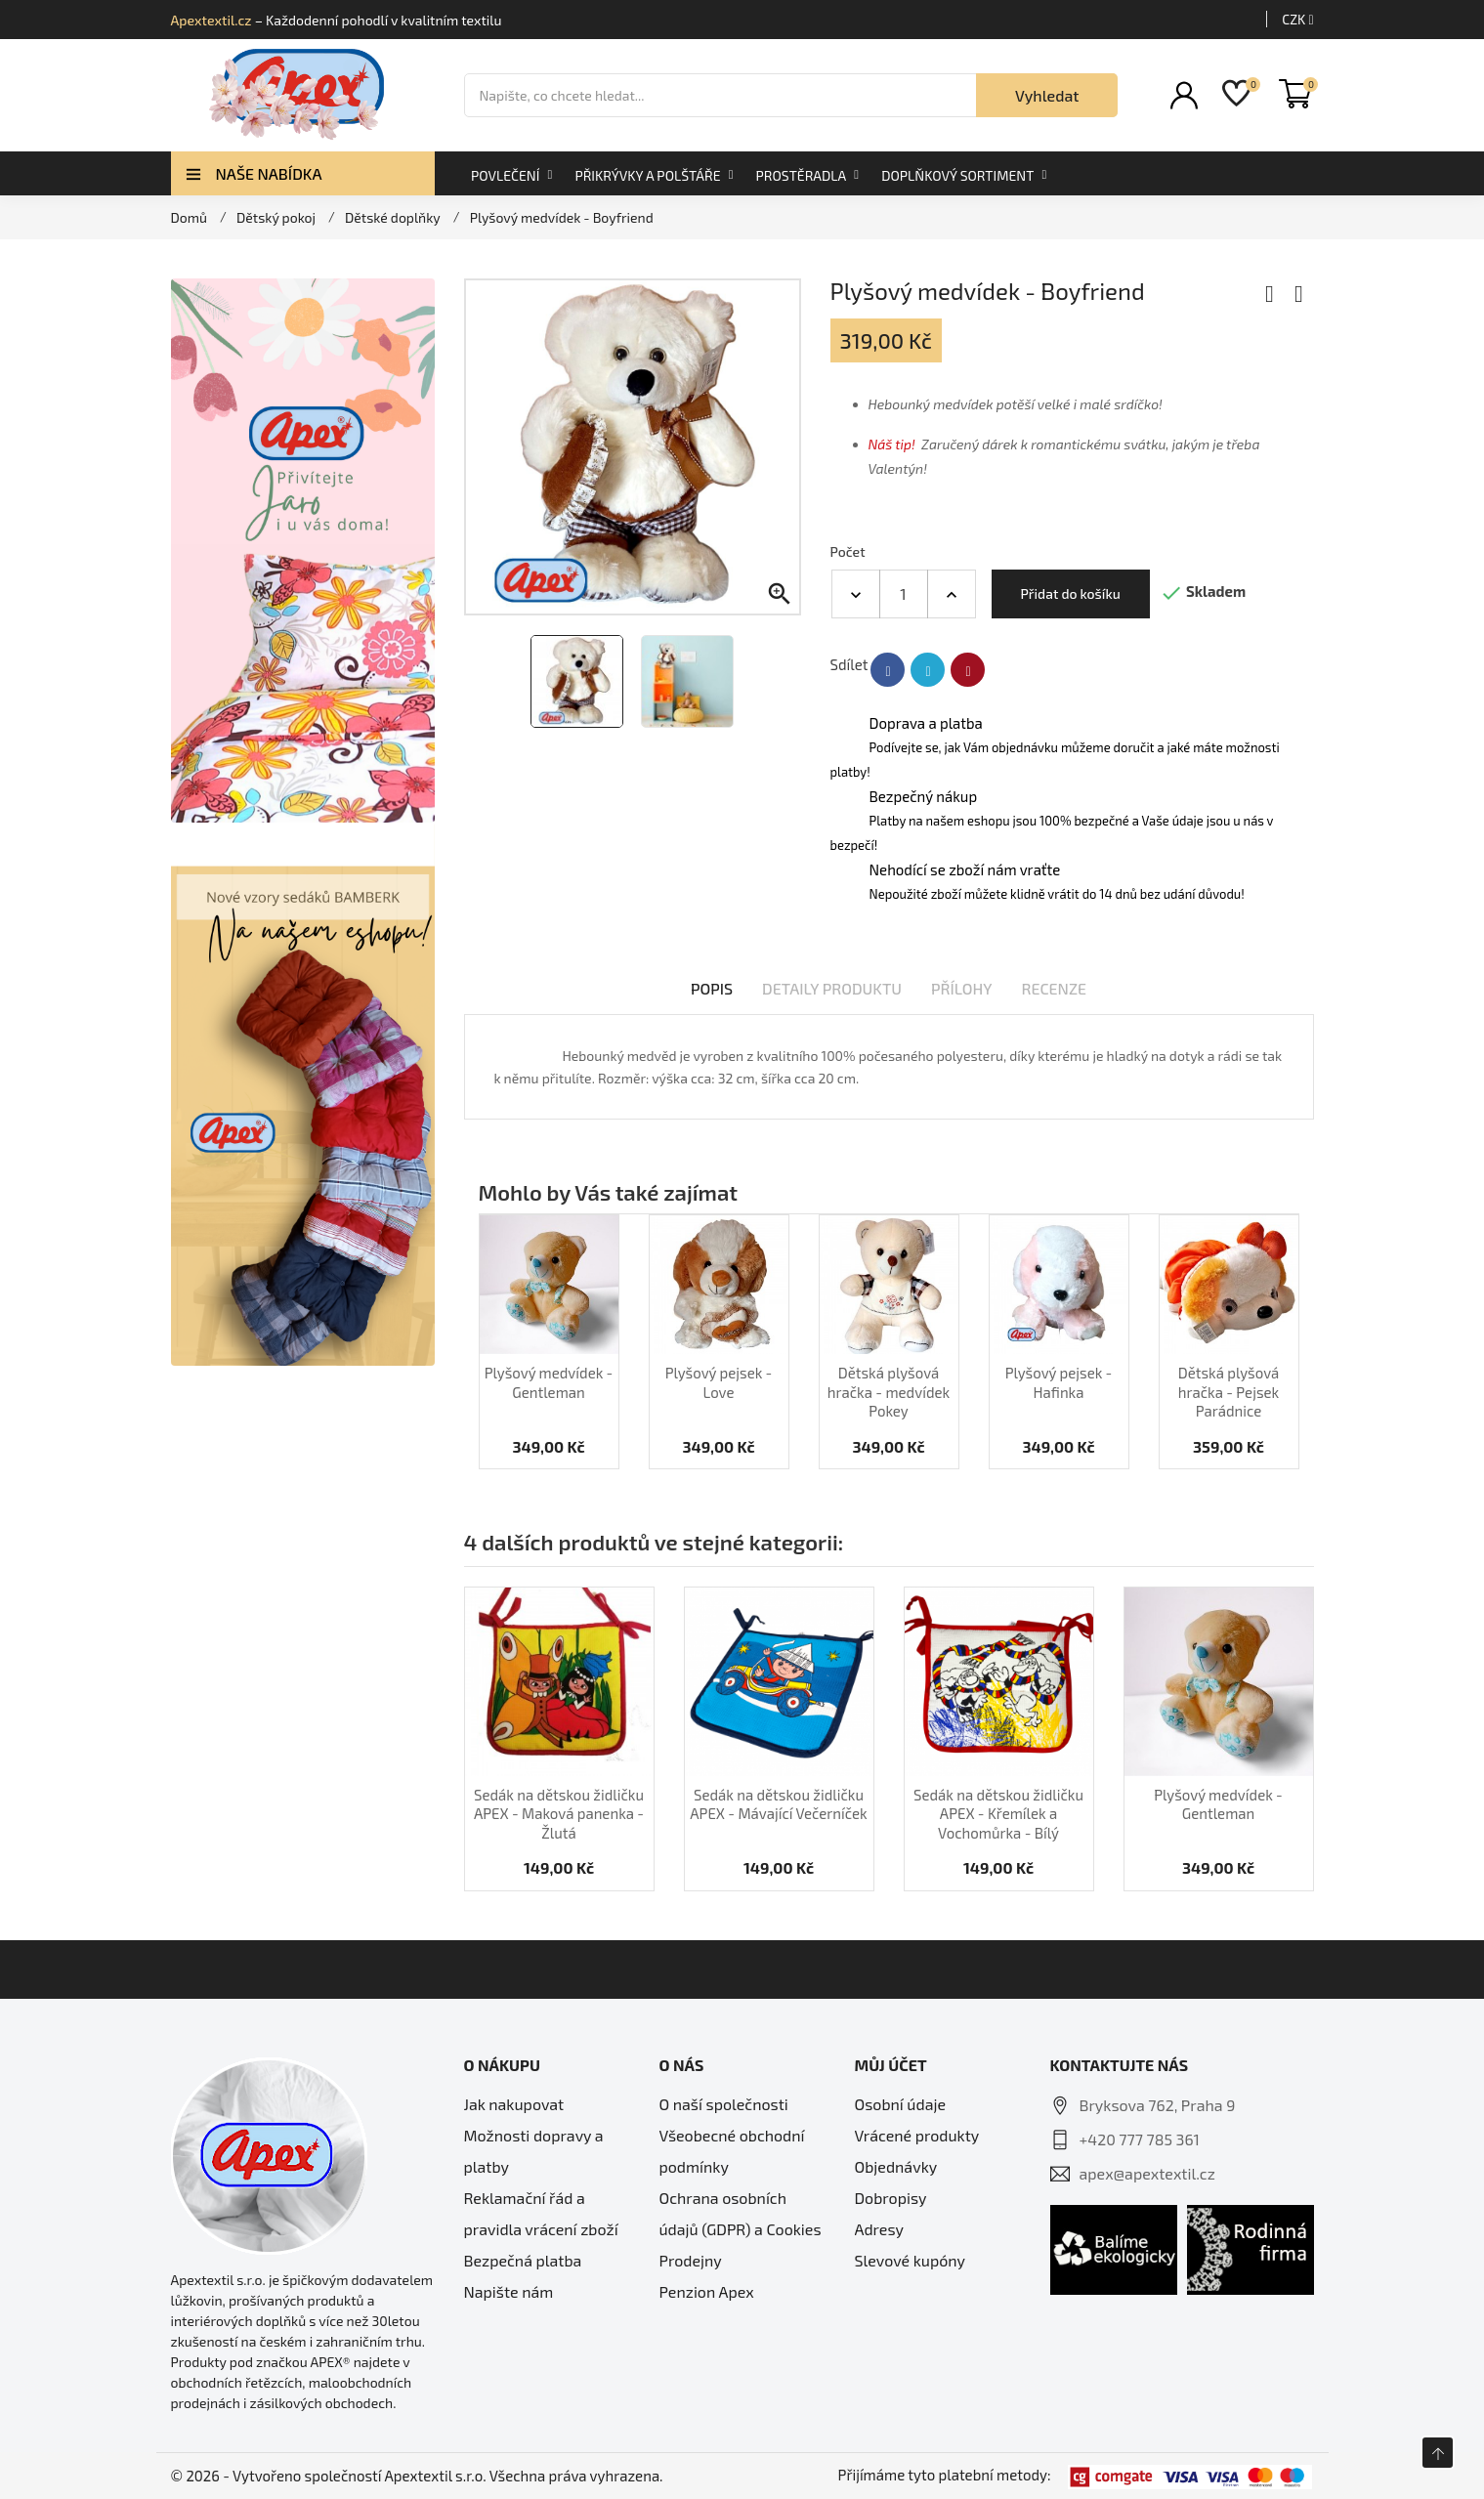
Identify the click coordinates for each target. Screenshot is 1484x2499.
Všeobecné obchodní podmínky (732, 2151)
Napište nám (509, 2291)
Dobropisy (891, 2197)
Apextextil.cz (211, 20)
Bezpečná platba (523, 2260)
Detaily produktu (832, 988)
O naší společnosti (723, 2104)
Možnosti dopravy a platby (534, 2151)
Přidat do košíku (1071, 593)
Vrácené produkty (917, 2135)
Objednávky (896, 2166)
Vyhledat (1047, 95)
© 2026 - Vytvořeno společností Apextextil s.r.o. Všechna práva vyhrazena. (417, 2475)
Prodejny (690, 2260)
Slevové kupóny (910, 2260)
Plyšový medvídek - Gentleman (549, 1382)
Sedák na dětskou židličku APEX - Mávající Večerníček (778, 1804)
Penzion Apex (706, 2291)
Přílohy (962, 988)
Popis (712, 988)
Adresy (879, 2229)
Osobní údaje (901, 2104)
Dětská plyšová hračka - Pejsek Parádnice (1229, 1391)
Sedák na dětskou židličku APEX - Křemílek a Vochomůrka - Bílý (998, 1814)
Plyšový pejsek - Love (719, 1382)
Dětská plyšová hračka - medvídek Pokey (888, 1391)
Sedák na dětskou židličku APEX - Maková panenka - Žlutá (559, 1814)
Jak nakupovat (514, 2104)
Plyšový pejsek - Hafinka (1059, 1382)
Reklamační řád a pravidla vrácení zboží (541, 2213)
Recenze (1054, 988)
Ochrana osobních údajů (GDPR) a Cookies (740, 2213)
